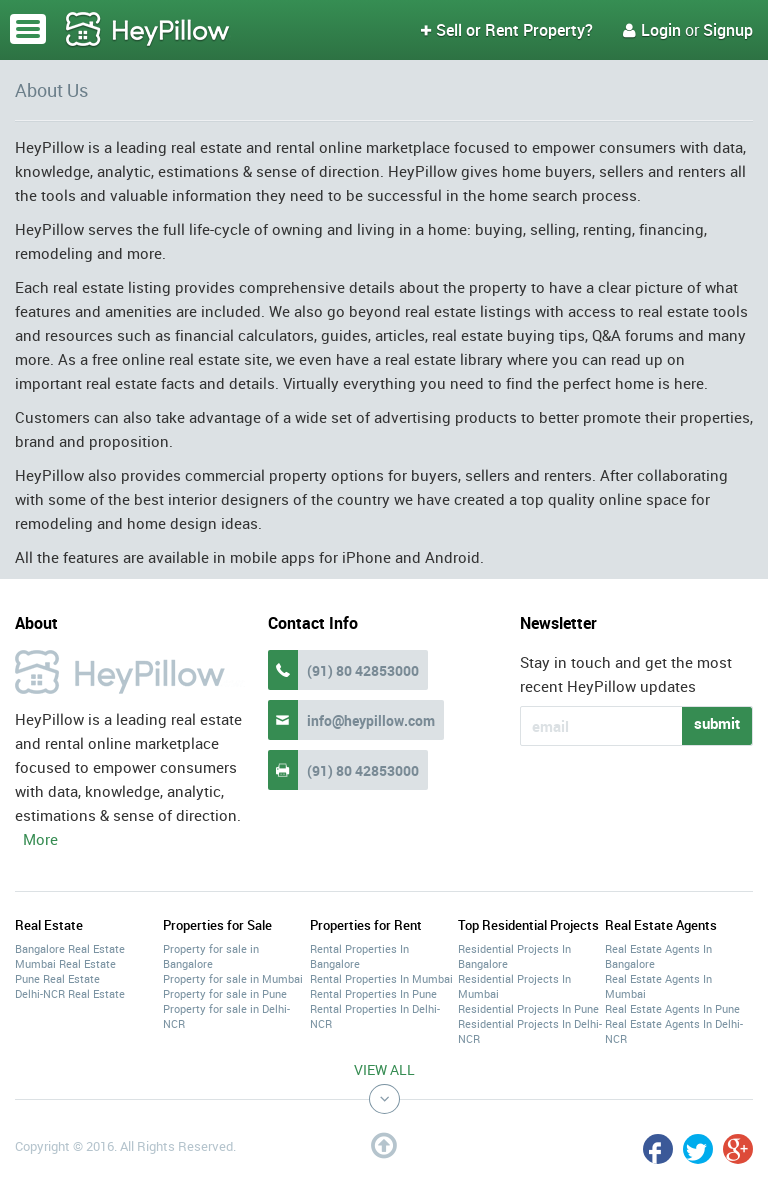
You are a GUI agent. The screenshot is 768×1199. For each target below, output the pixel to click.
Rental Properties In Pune (373, 993)
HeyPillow (148, 30)
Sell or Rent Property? (507, 30)
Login (652, 30)
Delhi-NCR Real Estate (70, 993)
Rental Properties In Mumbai (381, 978)
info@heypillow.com (371, 720)
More (40, 839)
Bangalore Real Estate (70, 948)
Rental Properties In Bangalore (359, 956)
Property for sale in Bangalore (211, 956)
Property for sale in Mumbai (233, 978)
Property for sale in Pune (225, 993)
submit (717, 723)
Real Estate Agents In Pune (672, 1008)
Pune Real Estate (57, 978)
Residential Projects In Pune (528, 1008)
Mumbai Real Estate (65, 963)
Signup (728, 30)
